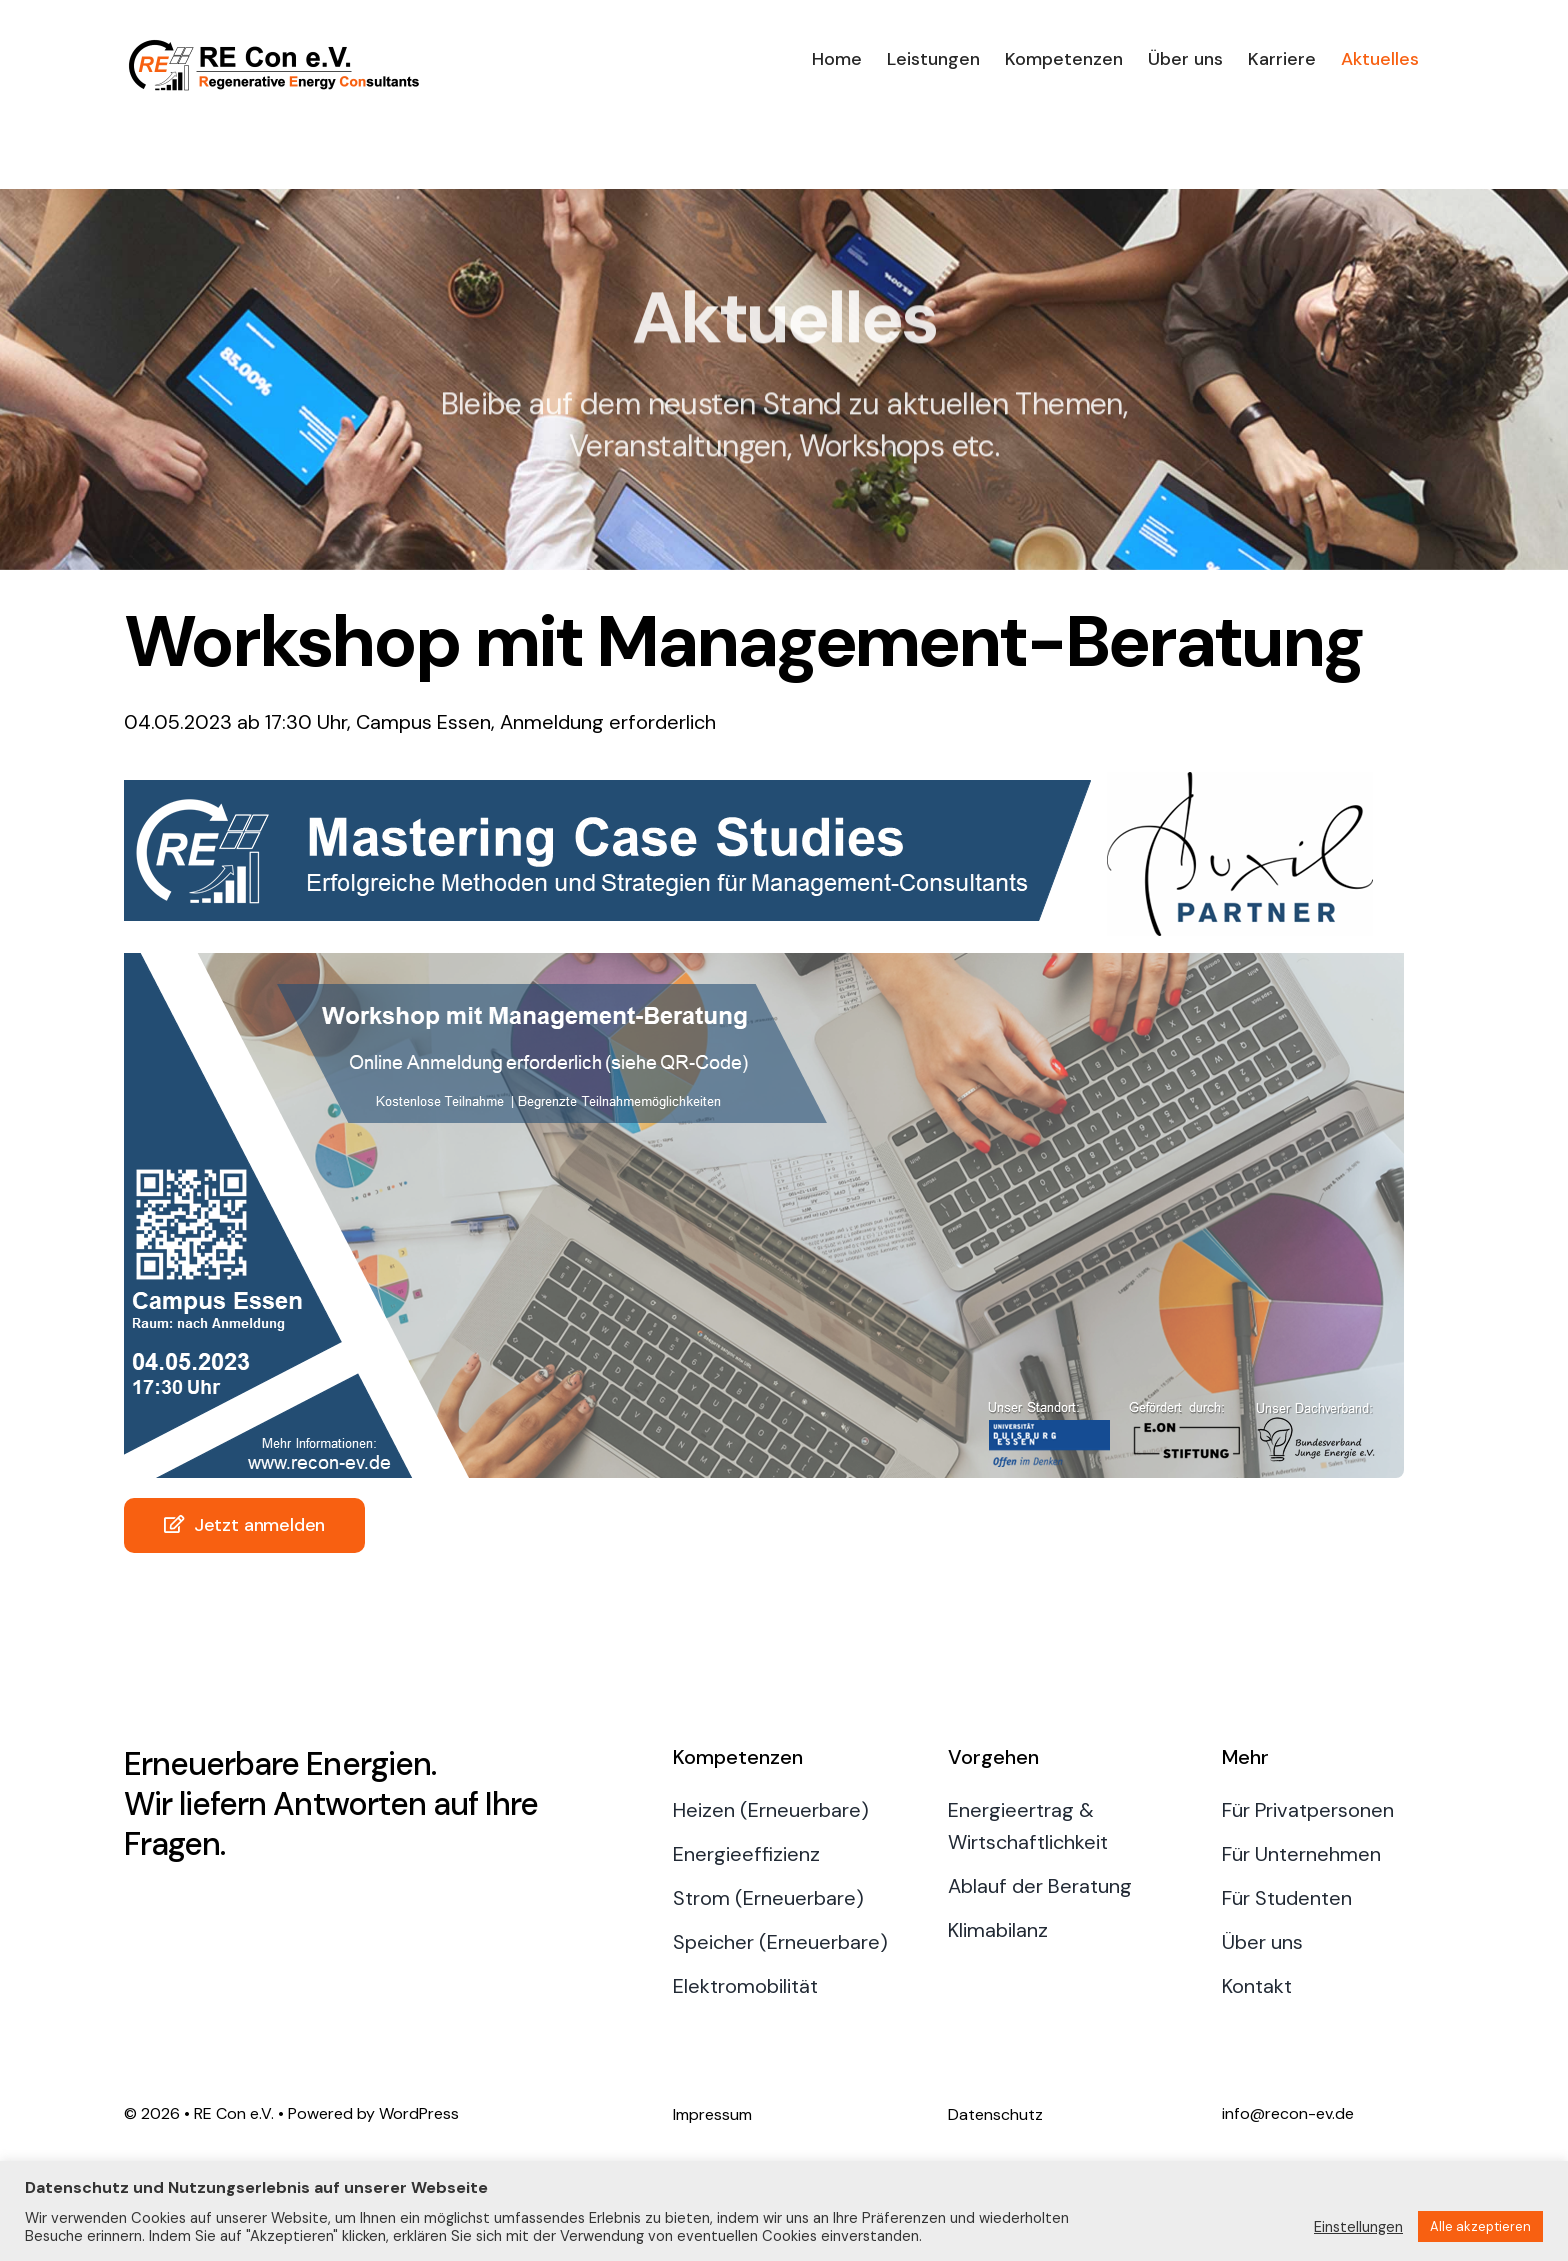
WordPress (419, 2113)
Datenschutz (995, 2114)
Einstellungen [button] (1358, 2227)
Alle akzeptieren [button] (1480, 2226)
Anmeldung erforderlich (608, 722)
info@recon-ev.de (1288, 2113)
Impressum (712, 2114)
